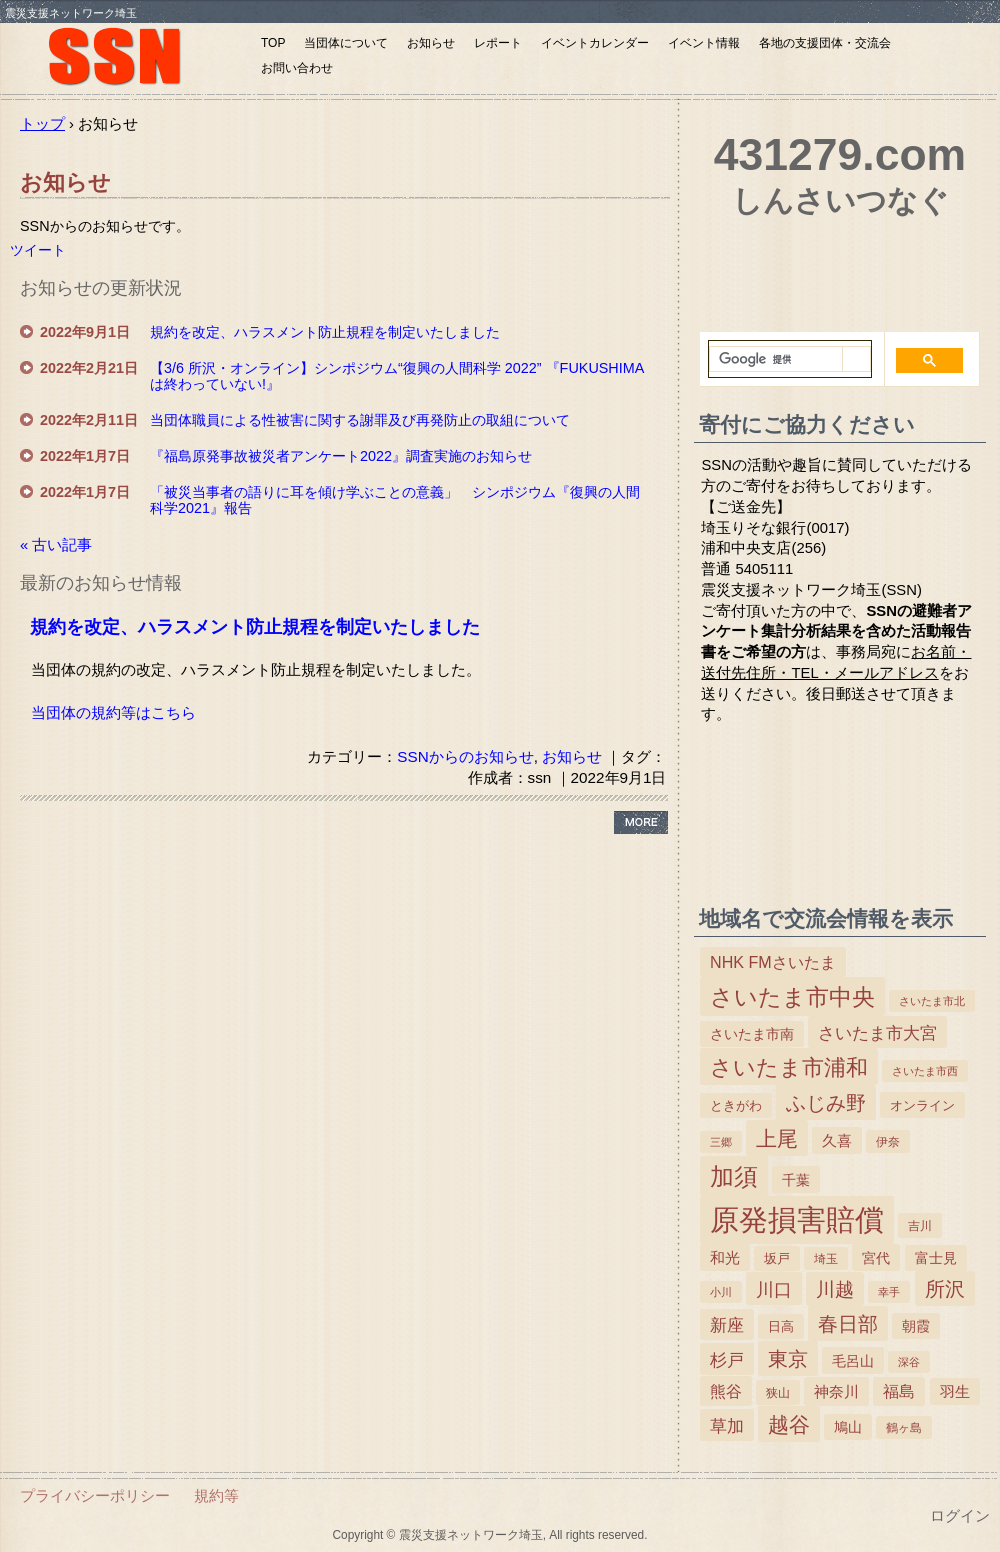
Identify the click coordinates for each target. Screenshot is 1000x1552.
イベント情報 (704, 43)
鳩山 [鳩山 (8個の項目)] (848, 1427)
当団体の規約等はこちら (113, 713)
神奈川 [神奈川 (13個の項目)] (836, 1391)
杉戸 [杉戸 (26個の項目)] (727, 1360)
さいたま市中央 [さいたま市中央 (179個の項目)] (792, 997)
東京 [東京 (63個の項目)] (788, 1359)
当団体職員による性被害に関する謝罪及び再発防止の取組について (360, 420)
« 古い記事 (56, 545)
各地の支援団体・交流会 (825, 43)
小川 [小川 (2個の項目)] (721, 1292)
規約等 (216, 1495)
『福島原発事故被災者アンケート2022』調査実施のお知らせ (341, 456)
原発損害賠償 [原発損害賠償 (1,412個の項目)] (797, 1219)
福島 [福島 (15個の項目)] (899, 1391)
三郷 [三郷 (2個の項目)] (721, 1142)
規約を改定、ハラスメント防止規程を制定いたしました (325, 332)
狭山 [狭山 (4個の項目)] (778, 1393)
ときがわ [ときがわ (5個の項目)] (736, 1105)
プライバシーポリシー (95, 1495)
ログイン (960, 1516)
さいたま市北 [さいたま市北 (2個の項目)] (932, 1001)
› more (641, 822)
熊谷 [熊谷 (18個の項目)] (726, 1391)
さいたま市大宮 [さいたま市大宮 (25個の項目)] (877, 1033)
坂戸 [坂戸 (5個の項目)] (777, 1258)
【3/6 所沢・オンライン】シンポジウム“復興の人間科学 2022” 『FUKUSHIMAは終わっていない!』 (397, 376)
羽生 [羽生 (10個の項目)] (955, 1392)
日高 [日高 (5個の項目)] (781, 1326)
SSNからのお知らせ (465, 756)
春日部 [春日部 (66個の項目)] (848, 1324)
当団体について (346, 43)
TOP (273, 43)
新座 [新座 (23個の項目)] (727, 1325)
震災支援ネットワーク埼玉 (125, 57)
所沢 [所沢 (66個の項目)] (945, 1289)
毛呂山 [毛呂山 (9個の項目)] (853, 1361)
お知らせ (431, 43)
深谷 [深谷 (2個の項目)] (909, 1362)
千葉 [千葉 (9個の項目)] (796, 1180)
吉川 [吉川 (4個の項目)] (920, 1226)
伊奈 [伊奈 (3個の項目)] (888, 1142)
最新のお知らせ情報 (101, 583)
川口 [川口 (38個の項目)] (774, 1289)
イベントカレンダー (595, 43)
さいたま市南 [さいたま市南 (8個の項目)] (752, 1034)
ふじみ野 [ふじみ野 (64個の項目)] (826, 1103)
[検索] (776, 359)
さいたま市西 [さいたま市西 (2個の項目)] (925, 1071)
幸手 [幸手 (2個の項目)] (889, 1292)
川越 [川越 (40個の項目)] (835, 1289)
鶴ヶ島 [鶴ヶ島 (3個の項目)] (904, 1428)
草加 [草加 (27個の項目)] (727, 1426)
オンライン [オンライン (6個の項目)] (922, 1105)
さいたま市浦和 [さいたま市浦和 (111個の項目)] (789, 1067)
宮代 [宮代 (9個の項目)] (876, 1258)
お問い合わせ (297, 68)
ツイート (38, 250)
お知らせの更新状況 (101, 288)
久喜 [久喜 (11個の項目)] (837, 1141)
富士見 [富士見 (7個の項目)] (936, 1258)
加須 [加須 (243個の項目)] (734, 1176)
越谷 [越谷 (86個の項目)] (789, 1424)
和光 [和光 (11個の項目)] (725, 1258)
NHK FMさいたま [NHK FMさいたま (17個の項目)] (773, 962)
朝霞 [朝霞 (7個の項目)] (916, 1326)
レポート (498, 43)
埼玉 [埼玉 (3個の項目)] (826, 1259)
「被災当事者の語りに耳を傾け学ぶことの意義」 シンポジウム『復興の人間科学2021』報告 (395, 500)
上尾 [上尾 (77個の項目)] (777, 1138)
